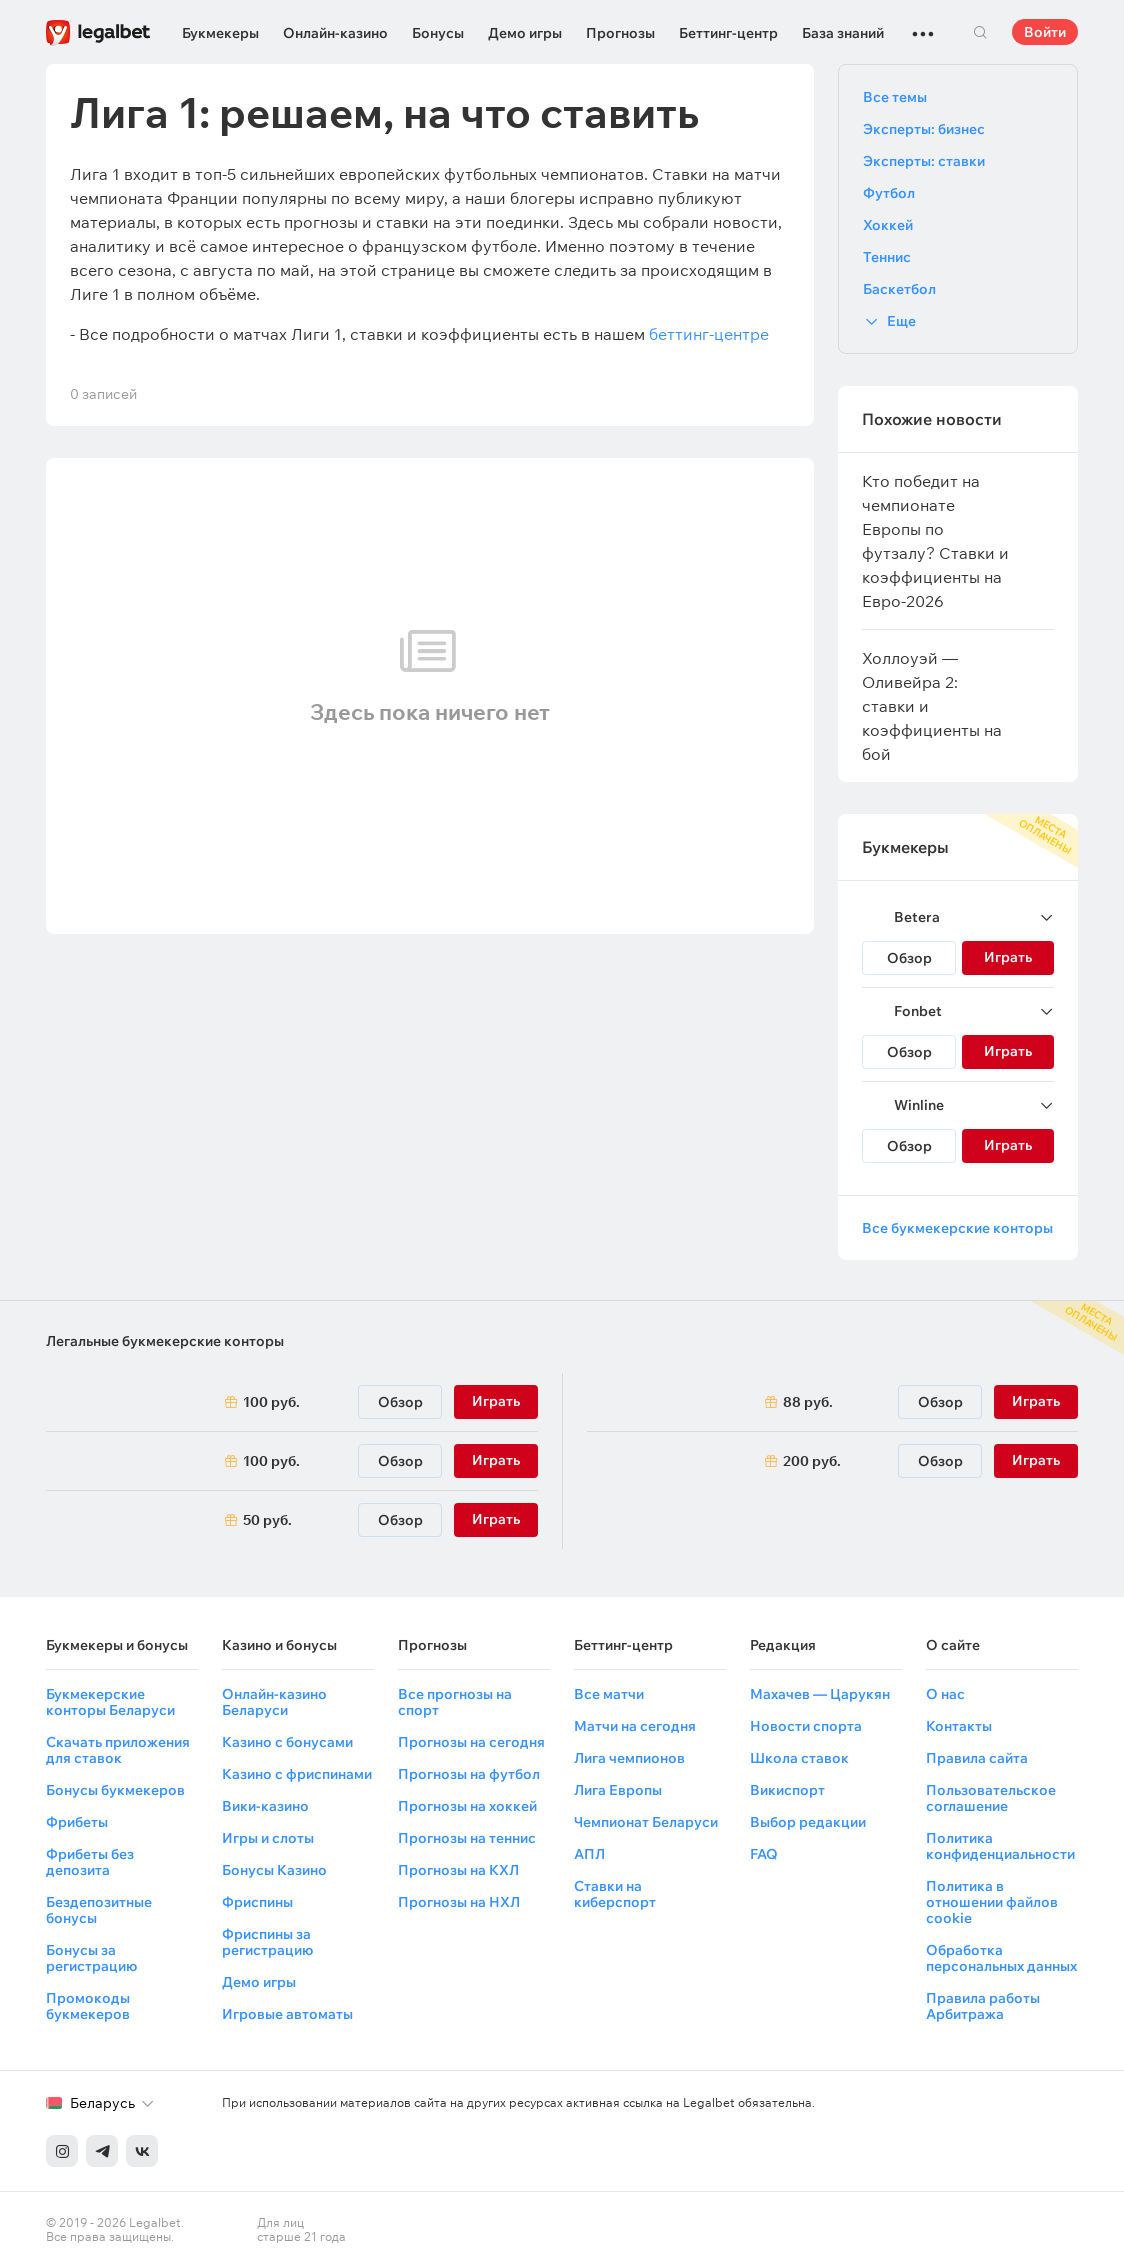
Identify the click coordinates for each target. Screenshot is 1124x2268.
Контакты (959, 1726)
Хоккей (888, 225)
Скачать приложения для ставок (118, 1750)
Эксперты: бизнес (924, 129)
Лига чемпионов (629, 1758)
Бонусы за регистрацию (91, 1958)
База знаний (843, 33)
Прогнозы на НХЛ (459, 1902)
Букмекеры (220, 33)
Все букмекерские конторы (957, 1228)
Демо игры (525, 33)
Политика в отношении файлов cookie (992, 1902)
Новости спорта (806, 1726)
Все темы (895, 97)
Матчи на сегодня (635, 1726)
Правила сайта (977, 1758)
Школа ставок (799, 1758)
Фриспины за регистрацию (267, 1942)
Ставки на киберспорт (615, 1894)
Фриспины (257, 1902)
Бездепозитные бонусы (99, 1910)
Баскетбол (899, 289)
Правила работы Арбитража (983, 2006)
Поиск (980, 32)
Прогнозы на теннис (467, 1838)
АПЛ (589, 1854)
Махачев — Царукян (820, 1694)
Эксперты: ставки (924, 161)
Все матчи (609, 1694)
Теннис (887, 257)
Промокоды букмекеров (88, 2006)
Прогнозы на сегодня (471, 1742)
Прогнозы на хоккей (467, 1806)
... (923, 25)
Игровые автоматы (287, 2014)
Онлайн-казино (335, 33)
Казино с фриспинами (297, 1774)
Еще (901, 321)
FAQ (764, 1854)
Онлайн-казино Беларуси (274, 1702)
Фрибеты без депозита (90, 1862)
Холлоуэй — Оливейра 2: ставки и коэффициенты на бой (932, 706)
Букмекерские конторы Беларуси (110, 1702)
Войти (1045, 32)
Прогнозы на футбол (469, 1774)
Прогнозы (620, 33)
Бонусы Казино (274, 1870)
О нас (945, 1694)
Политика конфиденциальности (1000, 1846)
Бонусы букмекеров (115, 1790)
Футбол (889, 193)
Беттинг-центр (728, 33)
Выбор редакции (808, 1822)
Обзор (909, 958)
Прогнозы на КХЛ (458, 1870)
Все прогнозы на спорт (455, 1702)
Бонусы (438, 33)
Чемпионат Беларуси (646, 1822)
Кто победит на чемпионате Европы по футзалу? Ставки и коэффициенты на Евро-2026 (935, 541)
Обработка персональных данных (1001, 1958)
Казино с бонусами (287, 1742)
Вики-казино (265, 1806)
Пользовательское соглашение (991, 1798)
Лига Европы (618, 1790)
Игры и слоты (268, 1838)
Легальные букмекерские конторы (165, 1341)
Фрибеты (77, 1822)
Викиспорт (787, 1790)
